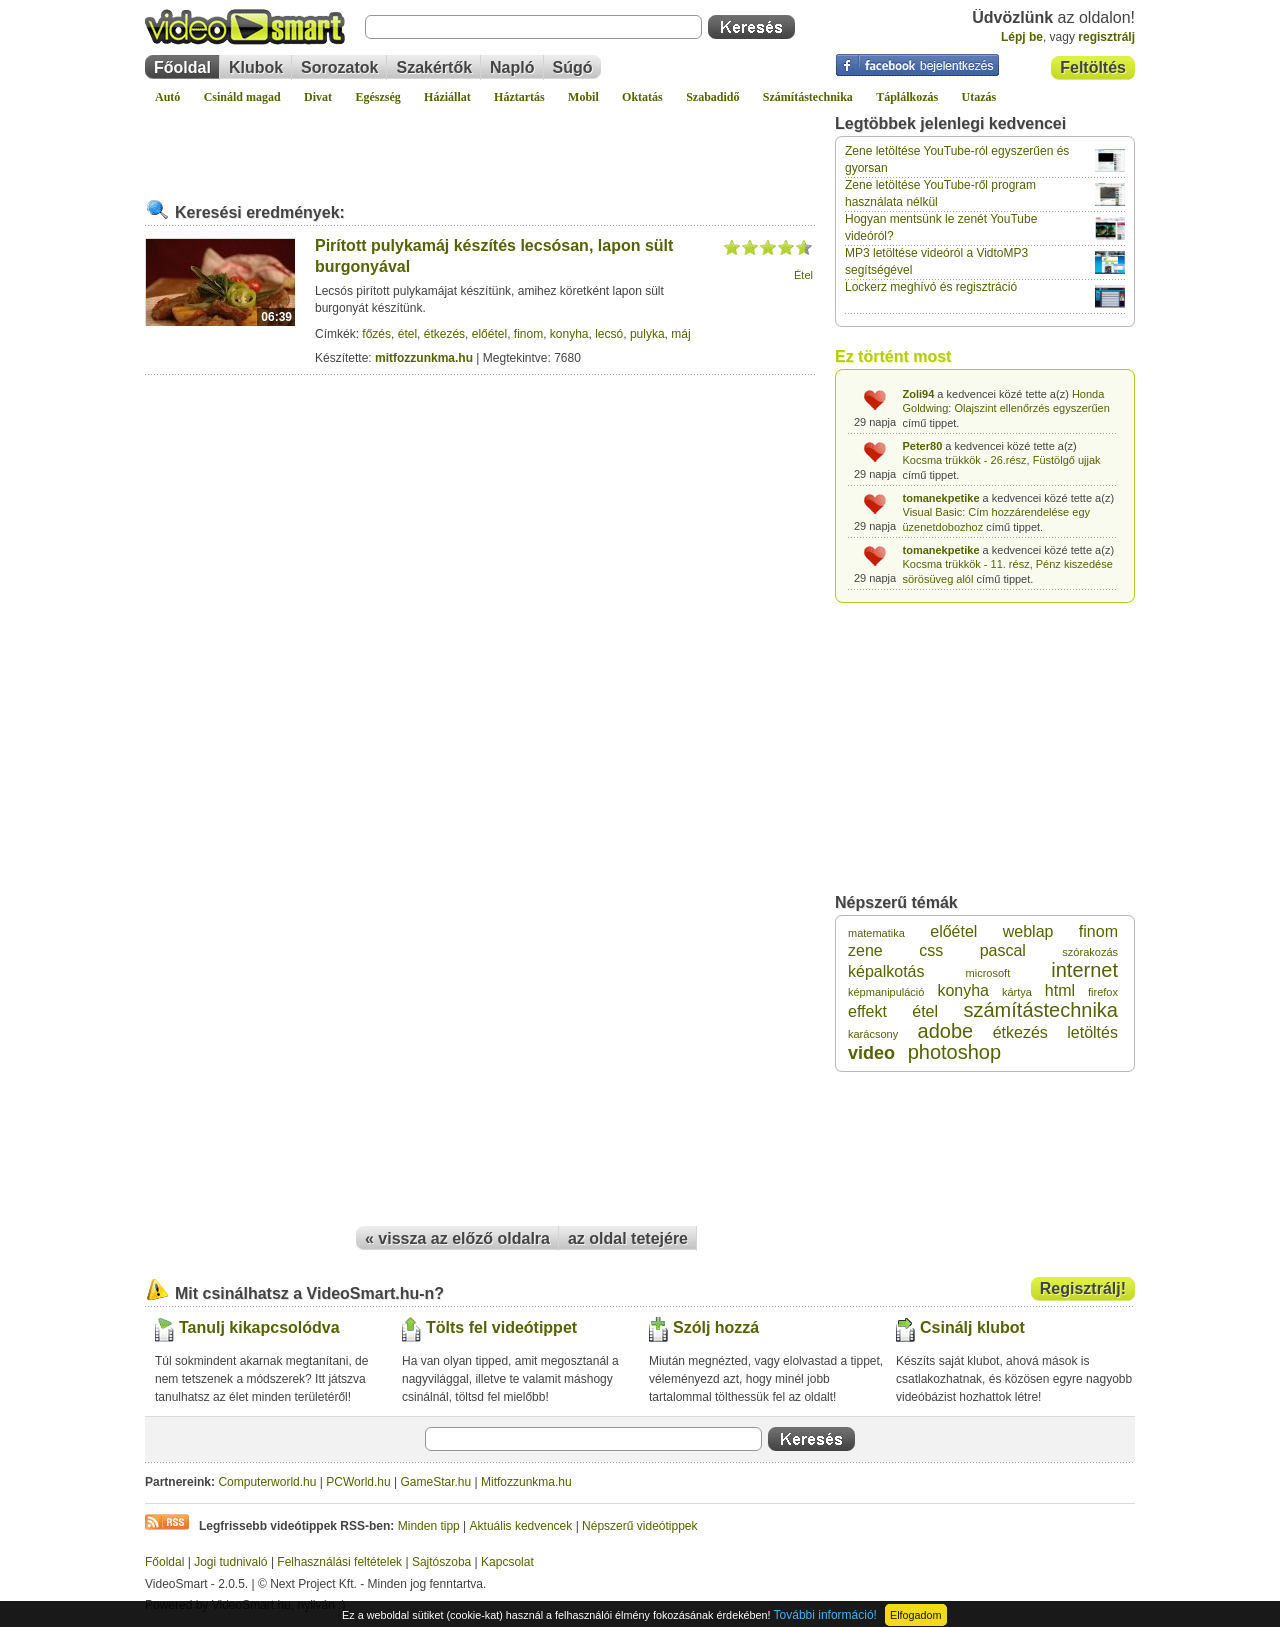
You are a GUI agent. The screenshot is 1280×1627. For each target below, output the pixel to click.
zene (865, 950)
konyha (569, 334)
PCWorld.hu (358, 1482)
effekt (867, 1011)
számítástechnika (1040, 1010)
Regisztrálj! (1083, 1288)
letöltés (1092, 1032)
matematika (876, 933)
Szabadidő (712, 97)
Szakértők (434, 67)
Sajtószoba (441, 1562)
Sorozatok (339, 67)
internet (1084, 970)
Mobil (583, 97)
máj (680, 334)
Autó (167, 97)
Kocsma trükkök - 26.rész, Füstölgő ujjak (1002, 460)
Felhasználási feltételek (339, 1562)
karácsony (873, 1034)
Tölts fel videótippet (501, 1327)
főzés (376, 334)
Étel (803, 275)
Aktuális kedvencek (521, 1526)
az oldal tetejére (628, 1238)
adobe (946, 1031)
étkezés (444, 334)
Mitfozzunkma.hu (526, 1482)
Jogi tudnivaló (230, 1562)
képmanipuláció (886, 992)
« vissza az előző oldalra (457, 1238)
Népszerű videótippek (639, 1526)
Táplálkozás (907, 97)
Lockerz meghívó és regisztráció (931, 287)
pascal (1003, 950)
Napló (512, 67)
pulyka (647, 334)
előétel (489, 334)
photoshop (954, 1052)
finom (528, 334)
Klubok (256, 67)
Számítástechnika (808, 97)
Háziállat (447, 97)
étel (407, 334)
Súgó (573, 67)
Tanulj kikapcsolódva (259, 1327)
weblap (1028, 931)
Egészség (377, 97)
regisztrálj (1106, 37)
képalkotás (886, 971)
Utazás (979, 97)
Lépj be (1022, 37)
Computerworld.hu (267, 1482)
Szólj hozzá (716, 1327)
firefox (1103, 992)
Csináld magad (242, 97)
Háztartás (519, 97)
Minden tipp (429, 1526)
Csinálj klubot (972, 1327)
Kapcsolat (507, 1562)
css (931, 950)
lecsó (609, 334)
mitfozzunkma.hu (424, 358)
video (871, 1053)
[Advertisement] (480, 144)
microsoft (988, 973)
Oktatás (642, 97)
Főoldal (182, 67)
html (1060, 990)
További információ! (825, 1615)
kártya (1017, 992)
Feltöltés (1093, 67)
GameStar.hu (436, 1482)
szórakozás (1090, 952)
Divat (318, 97)
